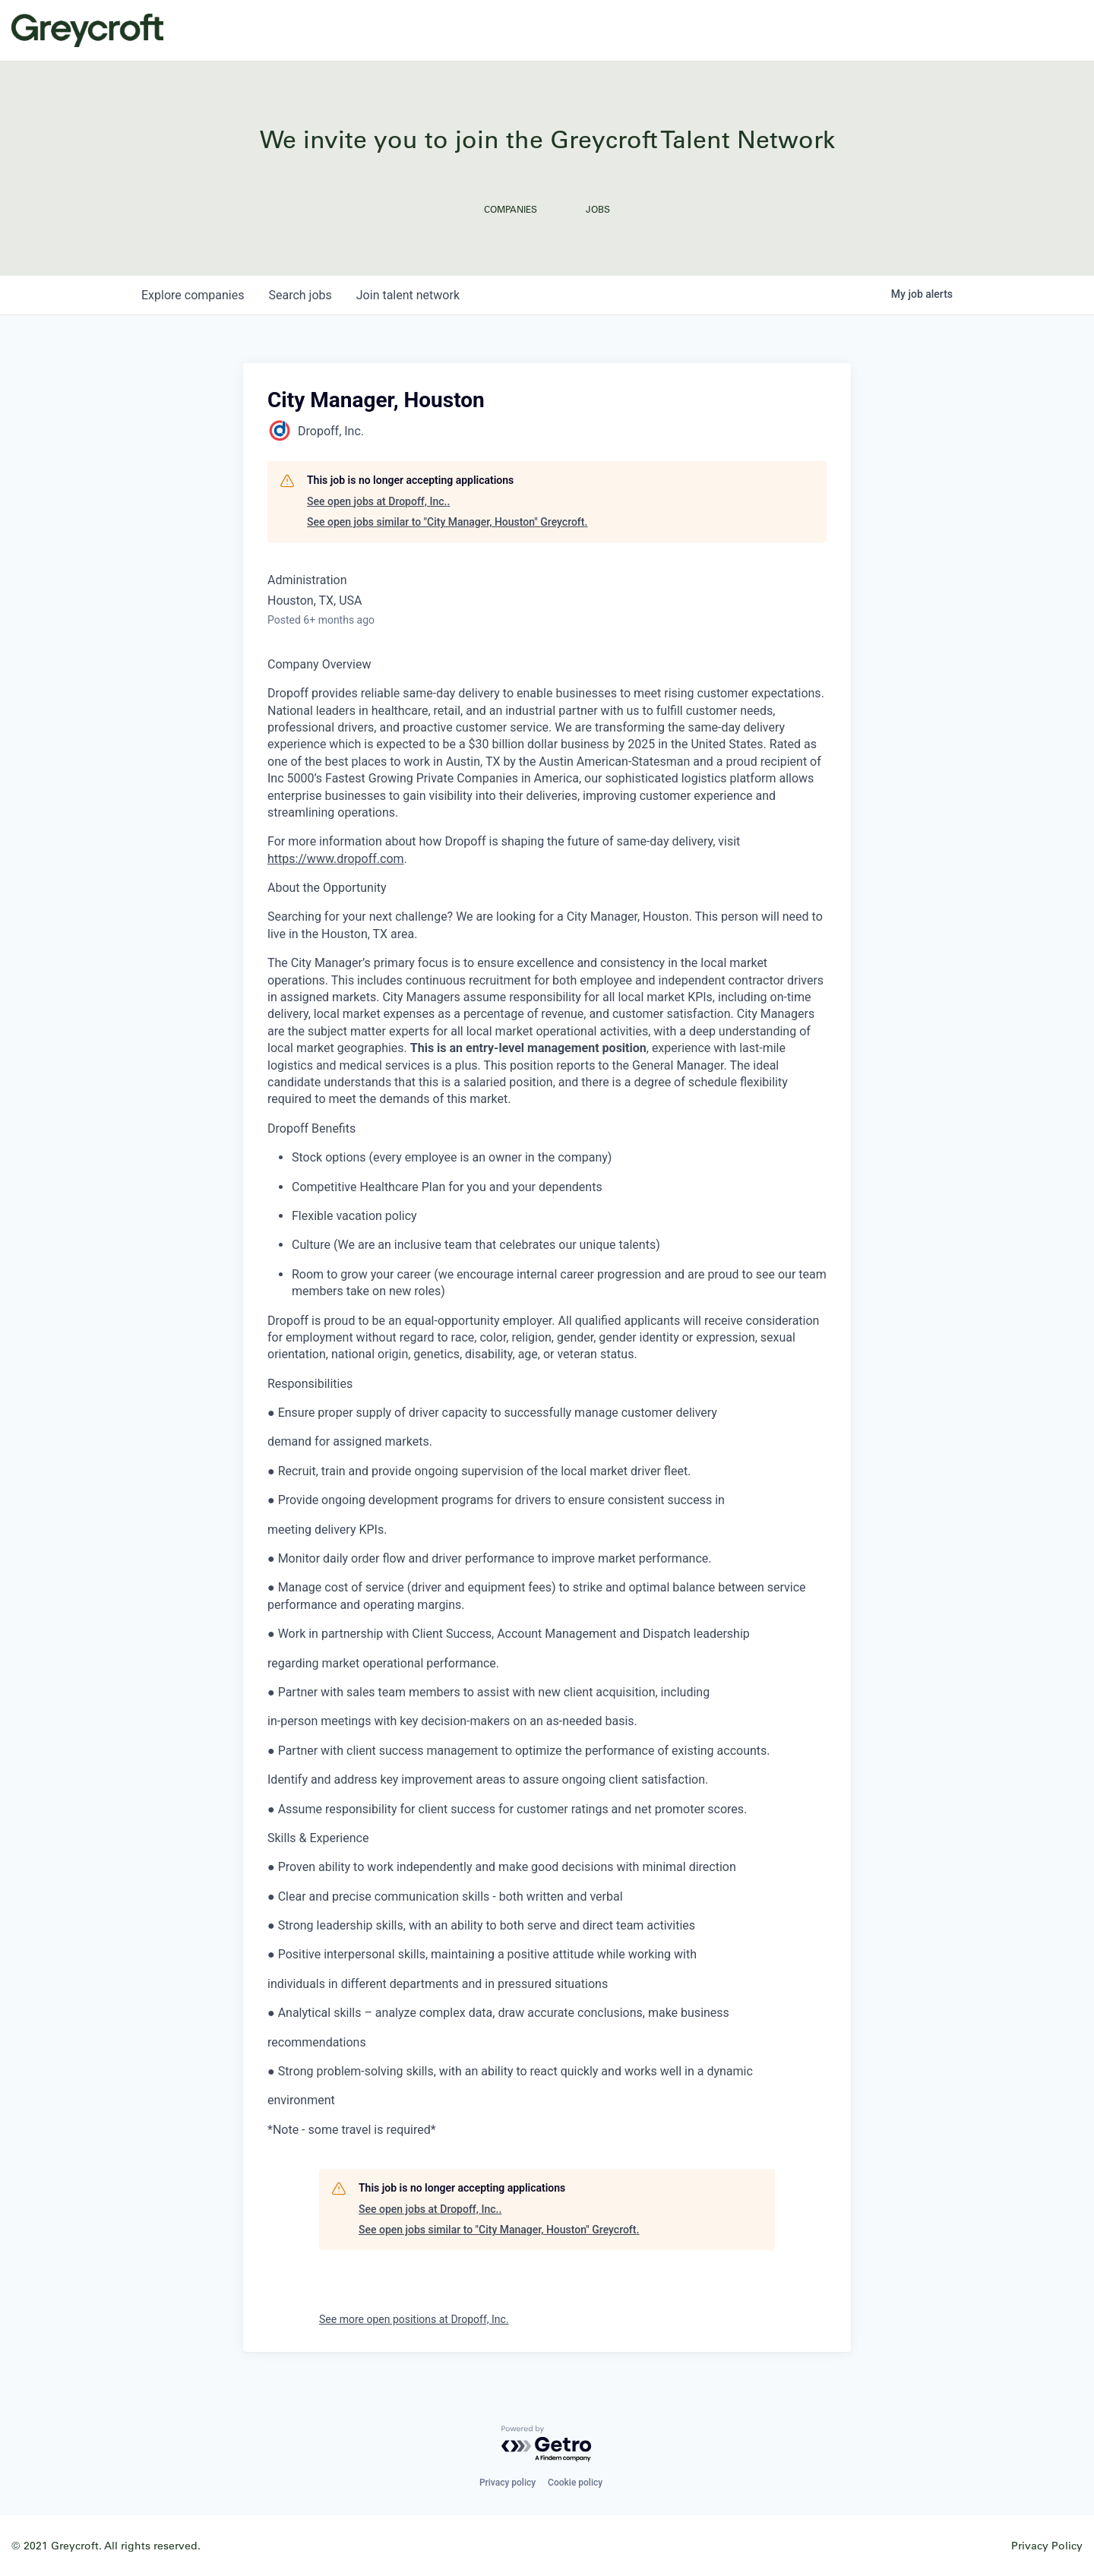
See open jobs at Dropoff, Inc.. (378, 501)
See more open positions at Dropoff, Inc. (414, 2319)
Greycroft (87, 30)
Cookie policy (575, 2482)
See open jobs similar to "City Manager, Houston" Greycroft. (447, 522)
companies (192, 295)
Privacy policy (507, 2482)
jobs (299, 295)
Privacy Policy (1047, 2545)
